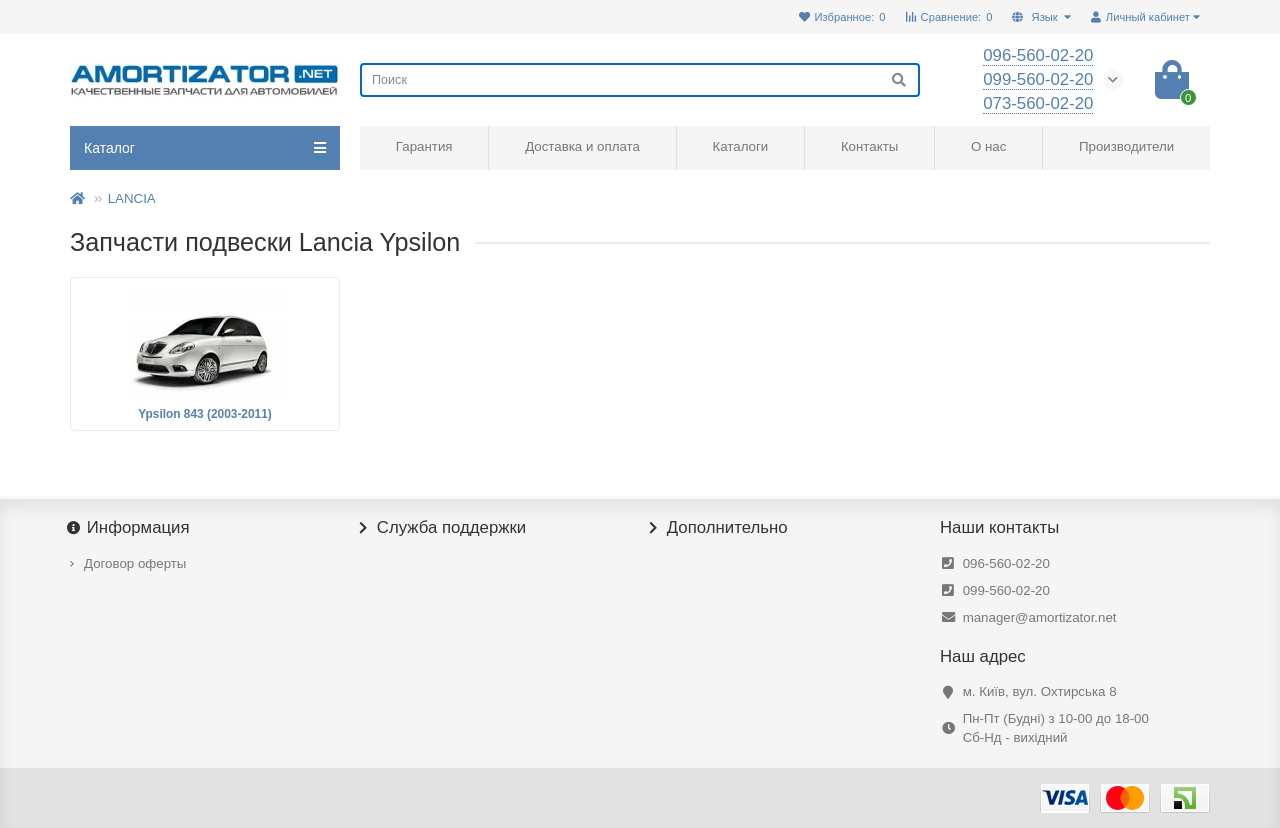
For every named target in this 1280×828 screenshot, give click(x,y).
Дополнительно (719, 528)
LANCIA (132, 198)
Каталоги (740, 146)
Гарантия (424, 146)
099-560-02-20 (1006, 590)
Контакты (869, 146)
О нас (988, 146)
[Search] (640, 80)
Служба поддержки (443, 528)
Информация (130, 528)
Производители (1126, 146)
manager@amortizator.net (1040, 617)
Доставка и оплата (582, 146)
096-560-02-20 (1006, 563)
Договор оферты (135, 563)
